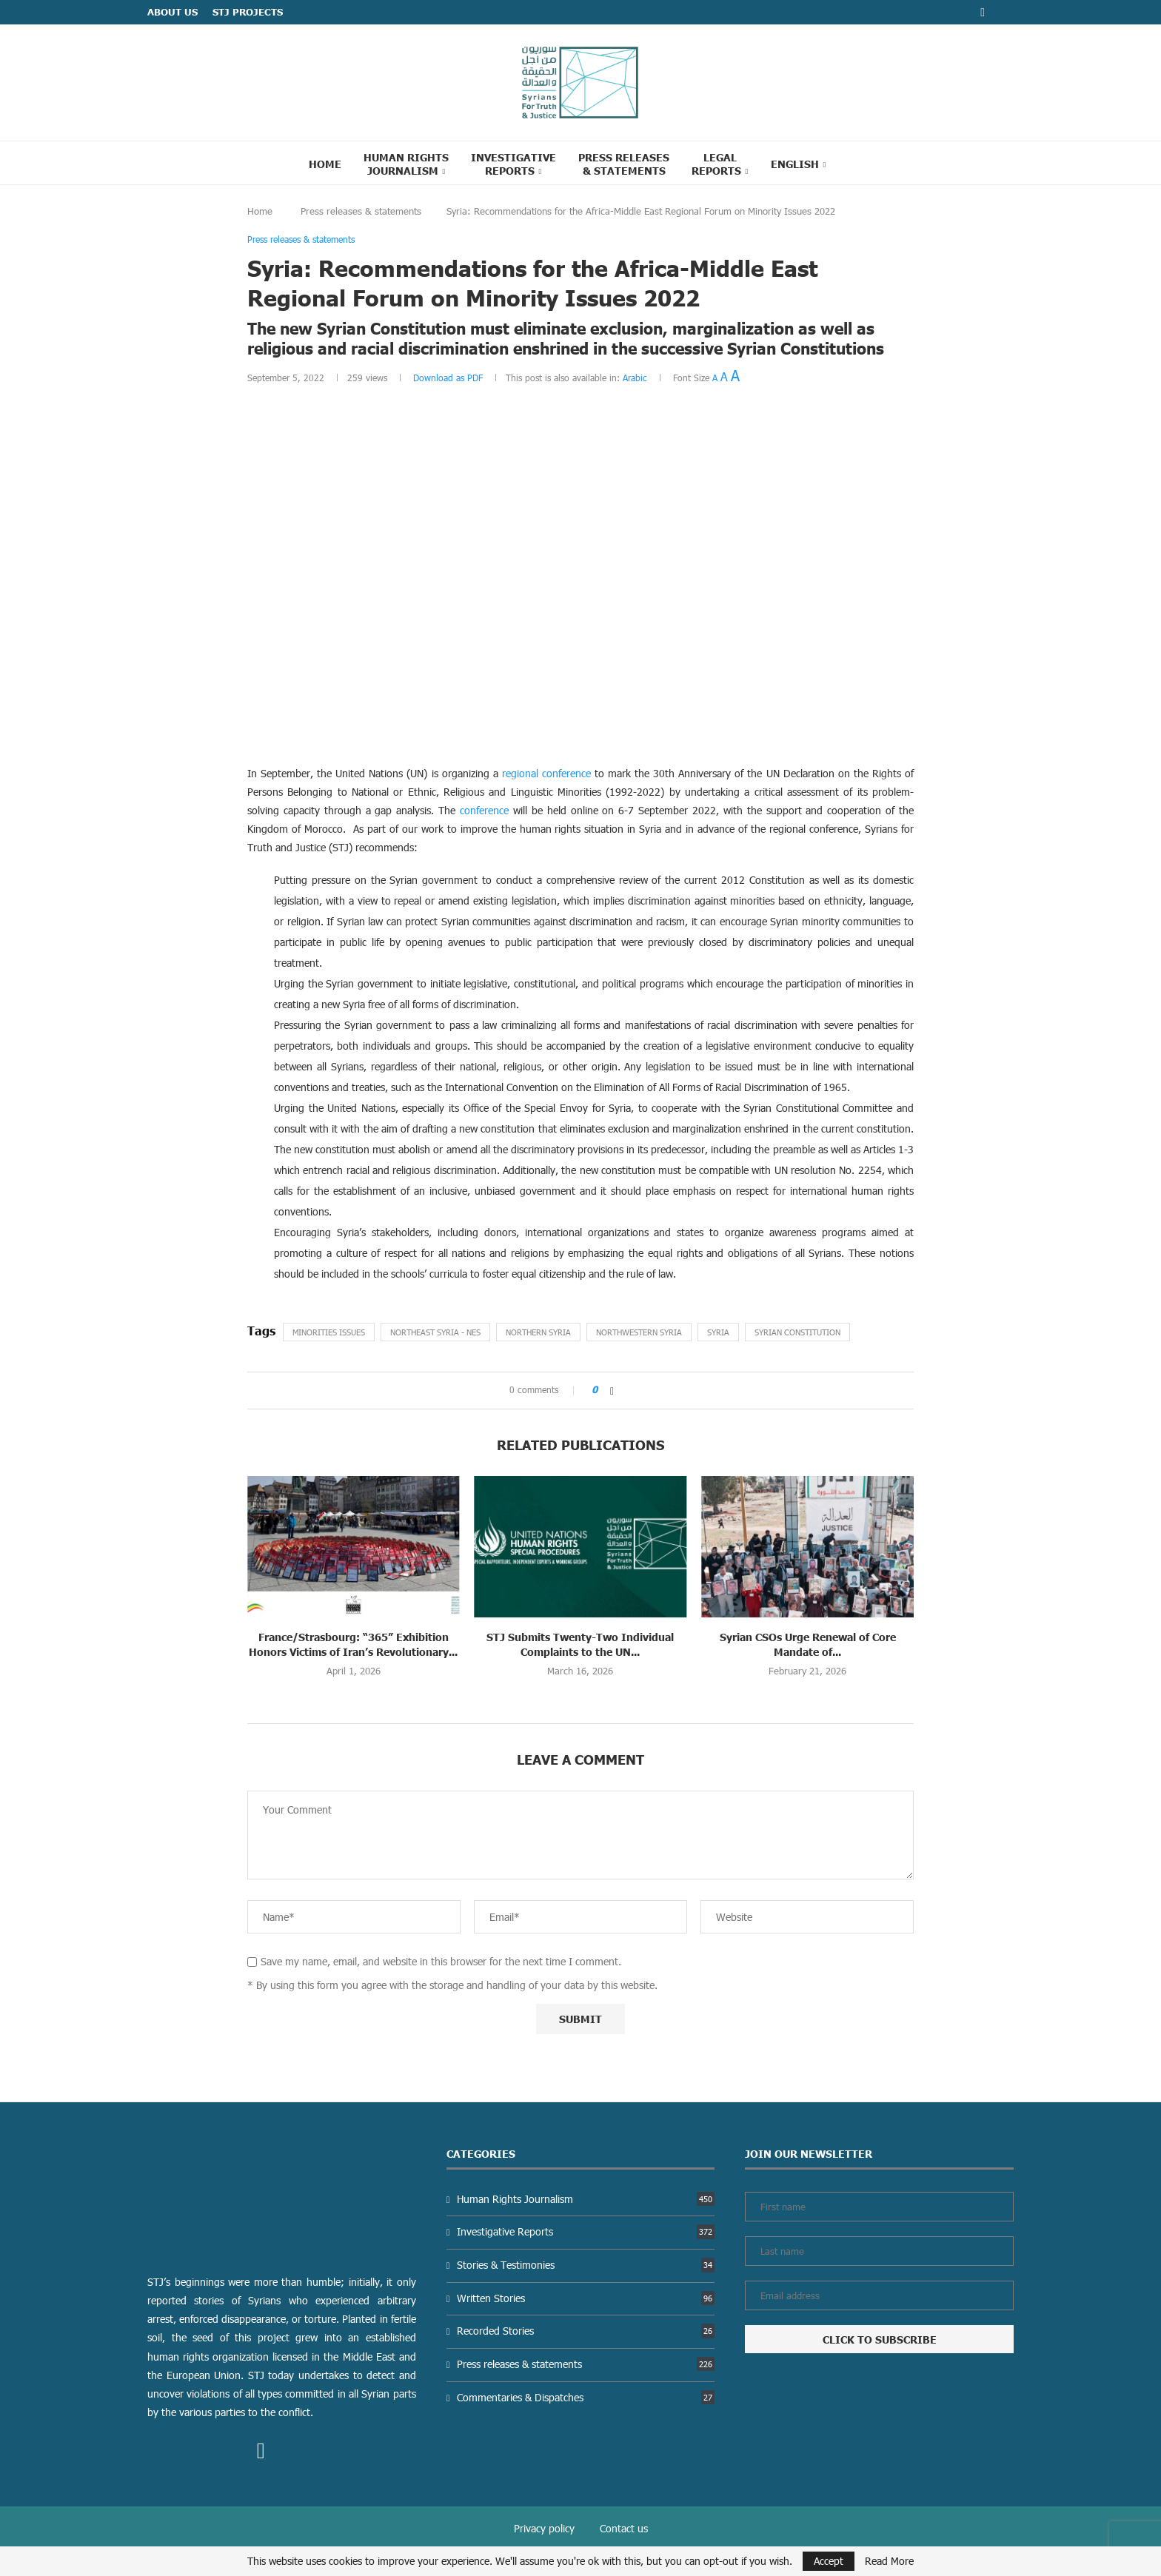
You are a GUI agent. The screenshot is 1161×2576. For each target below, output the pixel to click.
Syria (718, 1332)
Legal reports (716, 163)
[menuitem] (798, 163)
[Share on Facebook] (612, 1390)
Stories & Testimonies (586, 2265)
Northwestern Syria (639, 1332)
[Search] (856, 162)
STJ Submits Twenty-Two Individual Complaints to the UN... (580, 1644)
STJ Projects (248, 12)
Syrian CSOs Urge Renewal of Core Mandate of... (808, 1644)
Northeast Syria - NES (435, 1332)
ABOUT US (172, 12)
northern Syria (538, 1332)
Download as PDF (448, 377)
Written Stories (586, 2298)
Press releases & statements (361, 211)
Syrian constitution (797, 1332)
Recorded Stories (586, 2331)
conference (484, 810)
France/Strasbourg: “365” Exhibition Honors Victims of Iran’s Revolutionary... (353, 1644)
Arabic (635, 377)
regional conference (546, 773)
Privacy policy (544, 2528)
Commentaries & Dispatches (586, 2397)
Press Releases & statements (623, 163)
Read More (889, 2561)
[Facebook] (982, 12)
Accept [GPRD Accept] (828, 2561)
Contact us (624, 2528)
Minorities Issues (328, 1332)
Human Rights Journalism (406, 163)
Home (325, 163)
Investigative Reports (513, 163)
